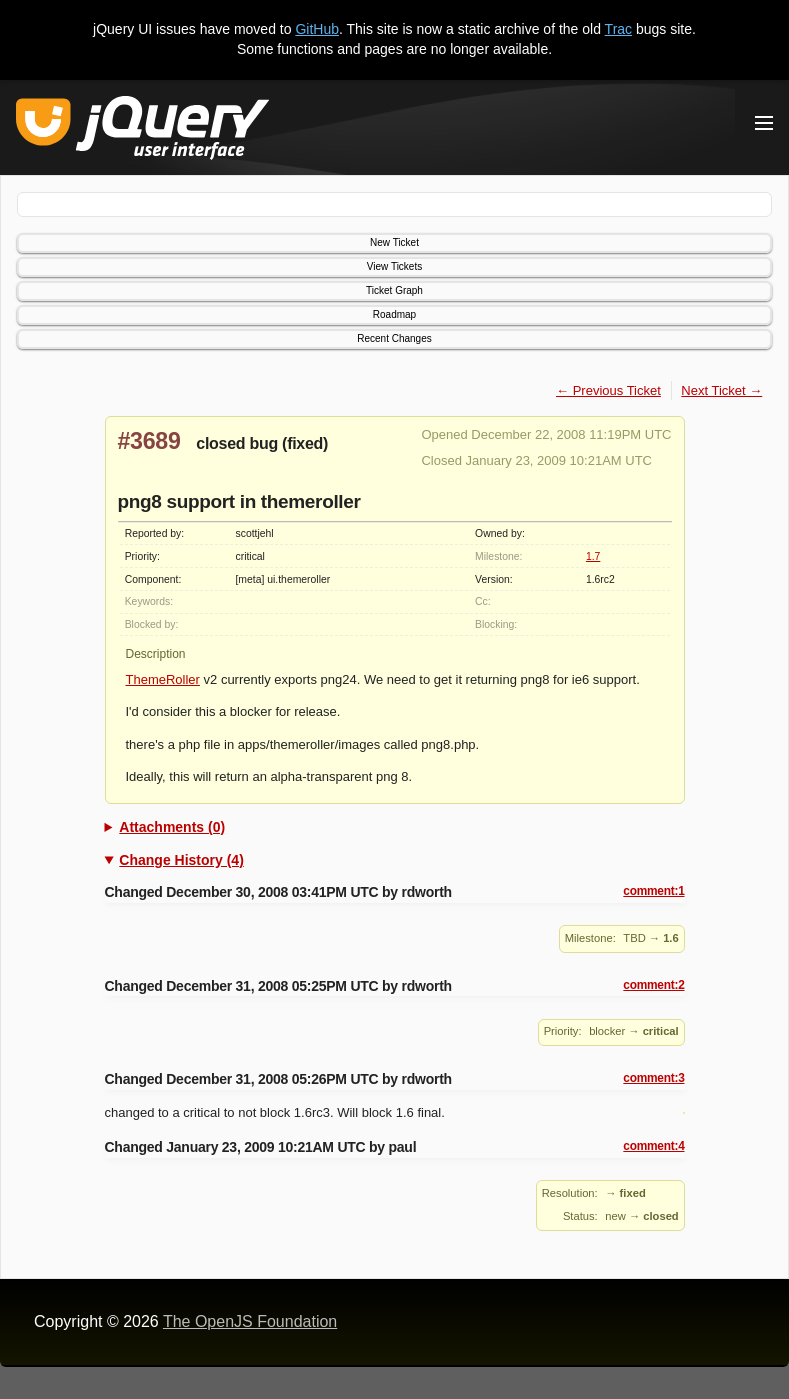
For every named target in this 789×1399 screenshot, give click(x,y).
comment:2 (653, 985)
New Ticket (394, 242)
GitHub (317, 29)
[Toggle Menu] (764, 123)
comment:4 (653, 1146)
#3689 (149, 441)
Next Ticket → (721, 390)
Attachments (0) (172, 827)
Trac (618, 29)
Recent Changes (394, 338)
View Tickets (394, 266)
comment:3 (653, 1078)
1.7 (593, 556)
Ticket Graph (394, 290)
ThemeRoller (163, 679)
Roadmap (394, 314)
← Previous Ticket (608, 390)
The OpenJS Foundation (250, 1321)
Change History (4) (181, 860)
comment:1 (653, 891)
